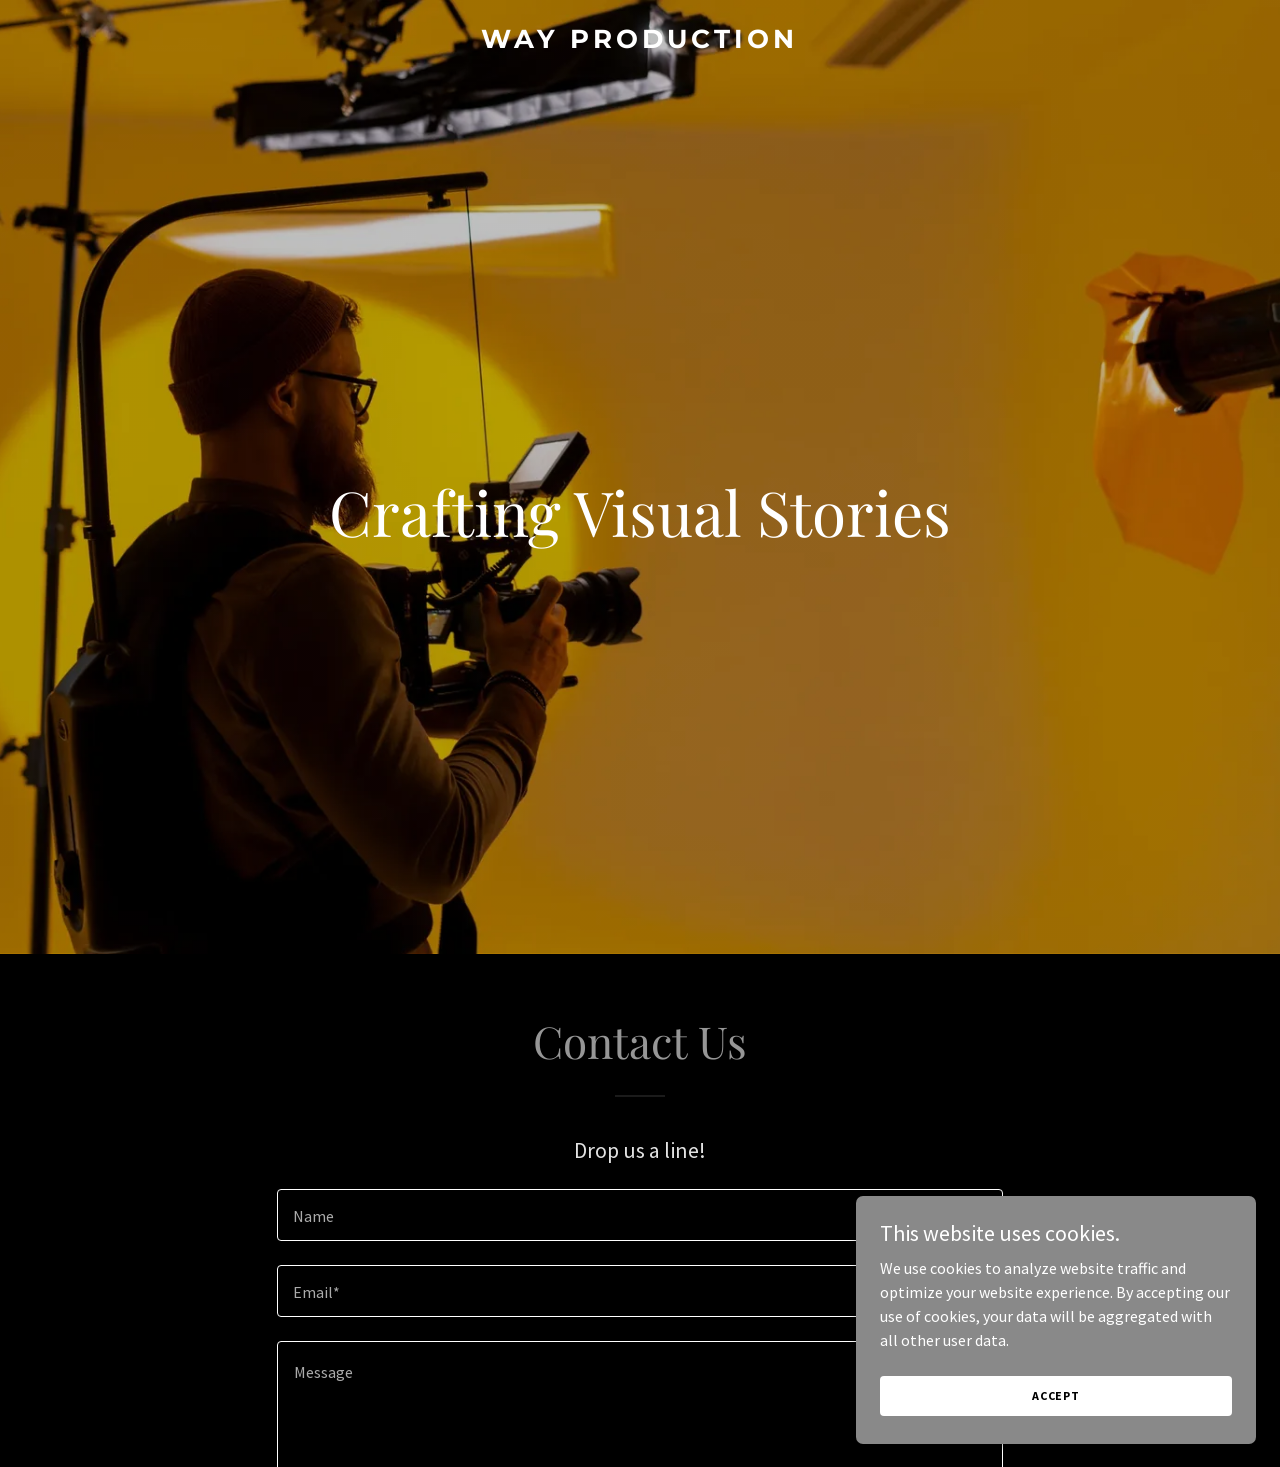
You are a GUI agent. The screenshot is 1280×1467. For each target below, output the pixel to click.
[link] (640, 42)
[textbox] (639, 1215)
